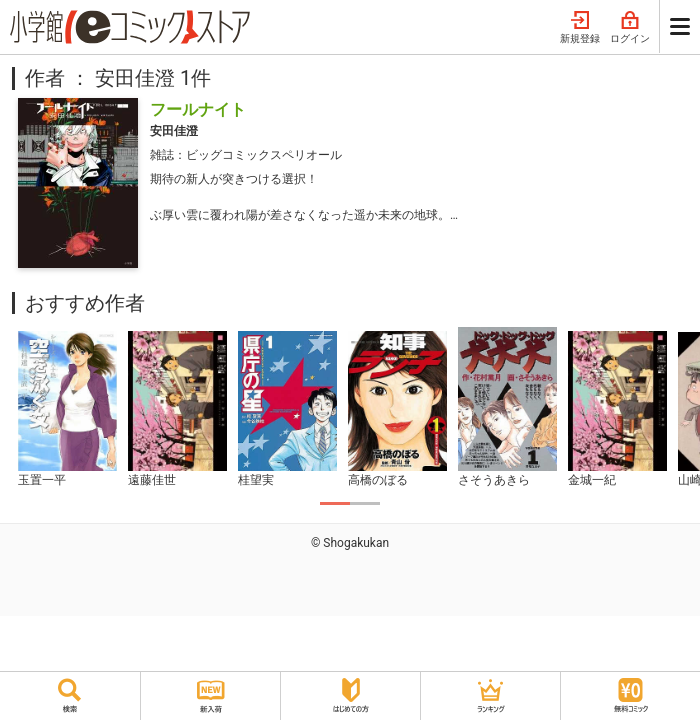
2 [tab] (365, 503)
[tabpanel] (67, 410)
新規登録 (580, 28)
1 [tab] (335, 503)
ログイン (630, 28)
